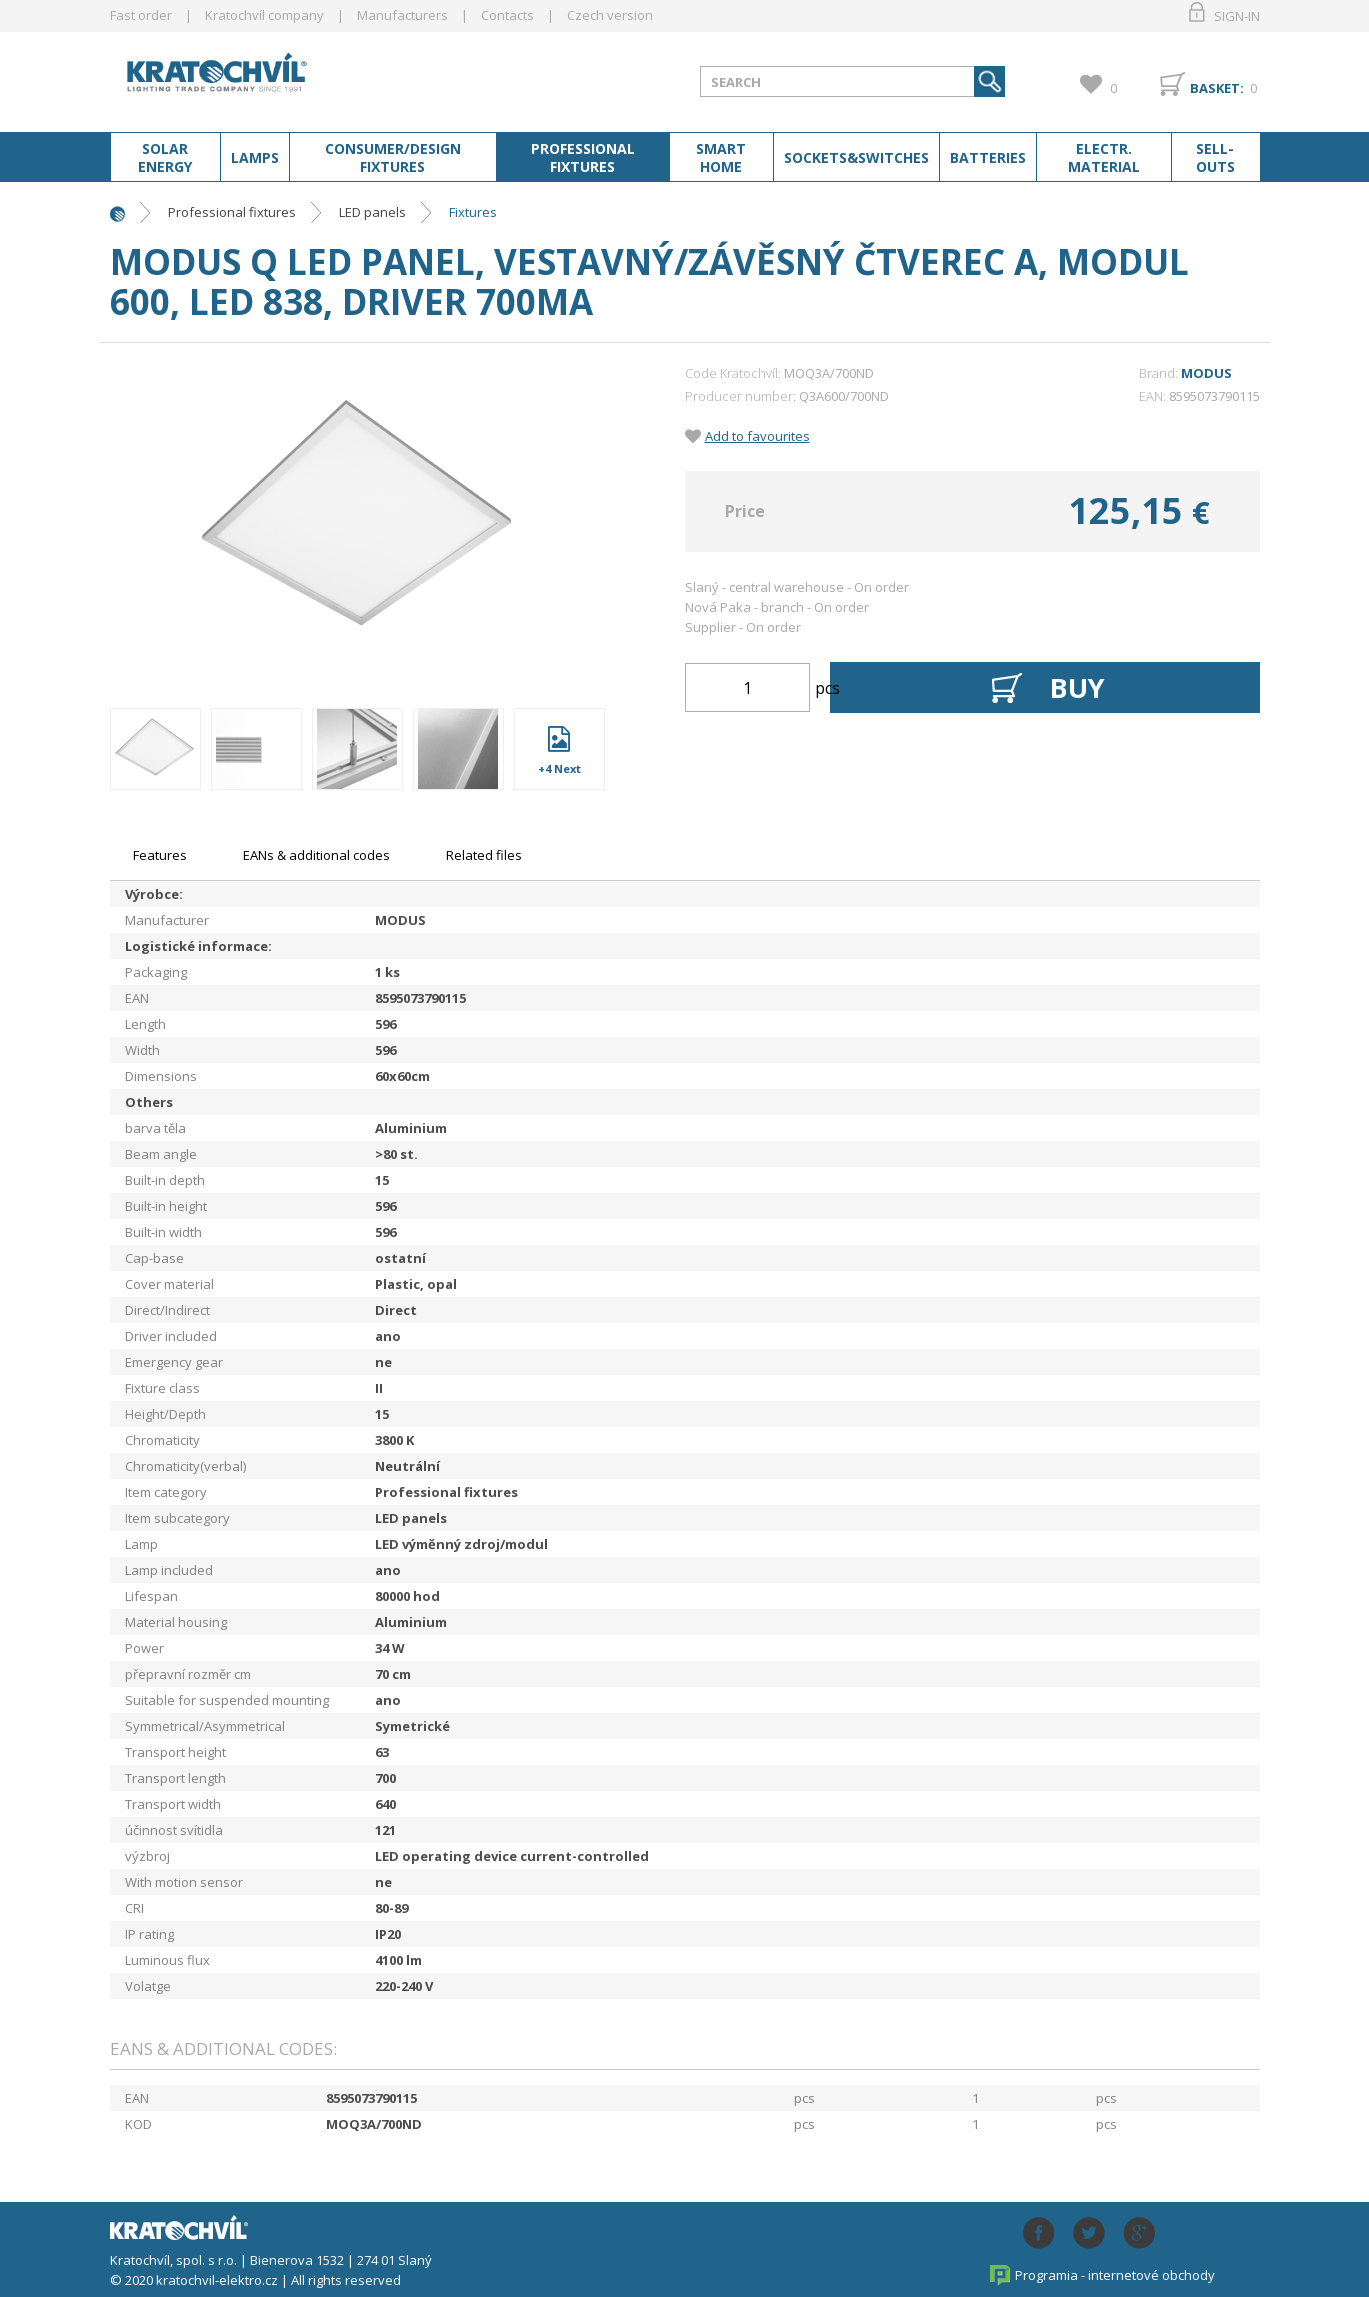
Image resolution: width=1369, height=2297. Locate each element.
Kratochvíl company (264, 15)
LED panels (372, 212)
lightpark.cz (269, 78)
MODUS (1206, 373)
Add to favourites (757, 436)
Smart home (721, 158)
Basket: (1217, 88)
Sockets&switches (856, 158)
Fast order (141, 15)
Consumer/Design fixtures (393, 158)
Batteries (988, 158)
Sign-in (1237, 16)
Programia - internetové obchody (1115, 2275)
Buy (1078, 688)
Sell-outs (1215, 158)
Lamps (255, 158)
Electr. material (1104, 158)
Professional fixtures (583, 158)
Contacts (507, 15)
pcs (827, 688)
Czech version (610, 15)
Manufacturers (402, 15)
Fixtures (473, 212)
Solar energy (165, 158)
